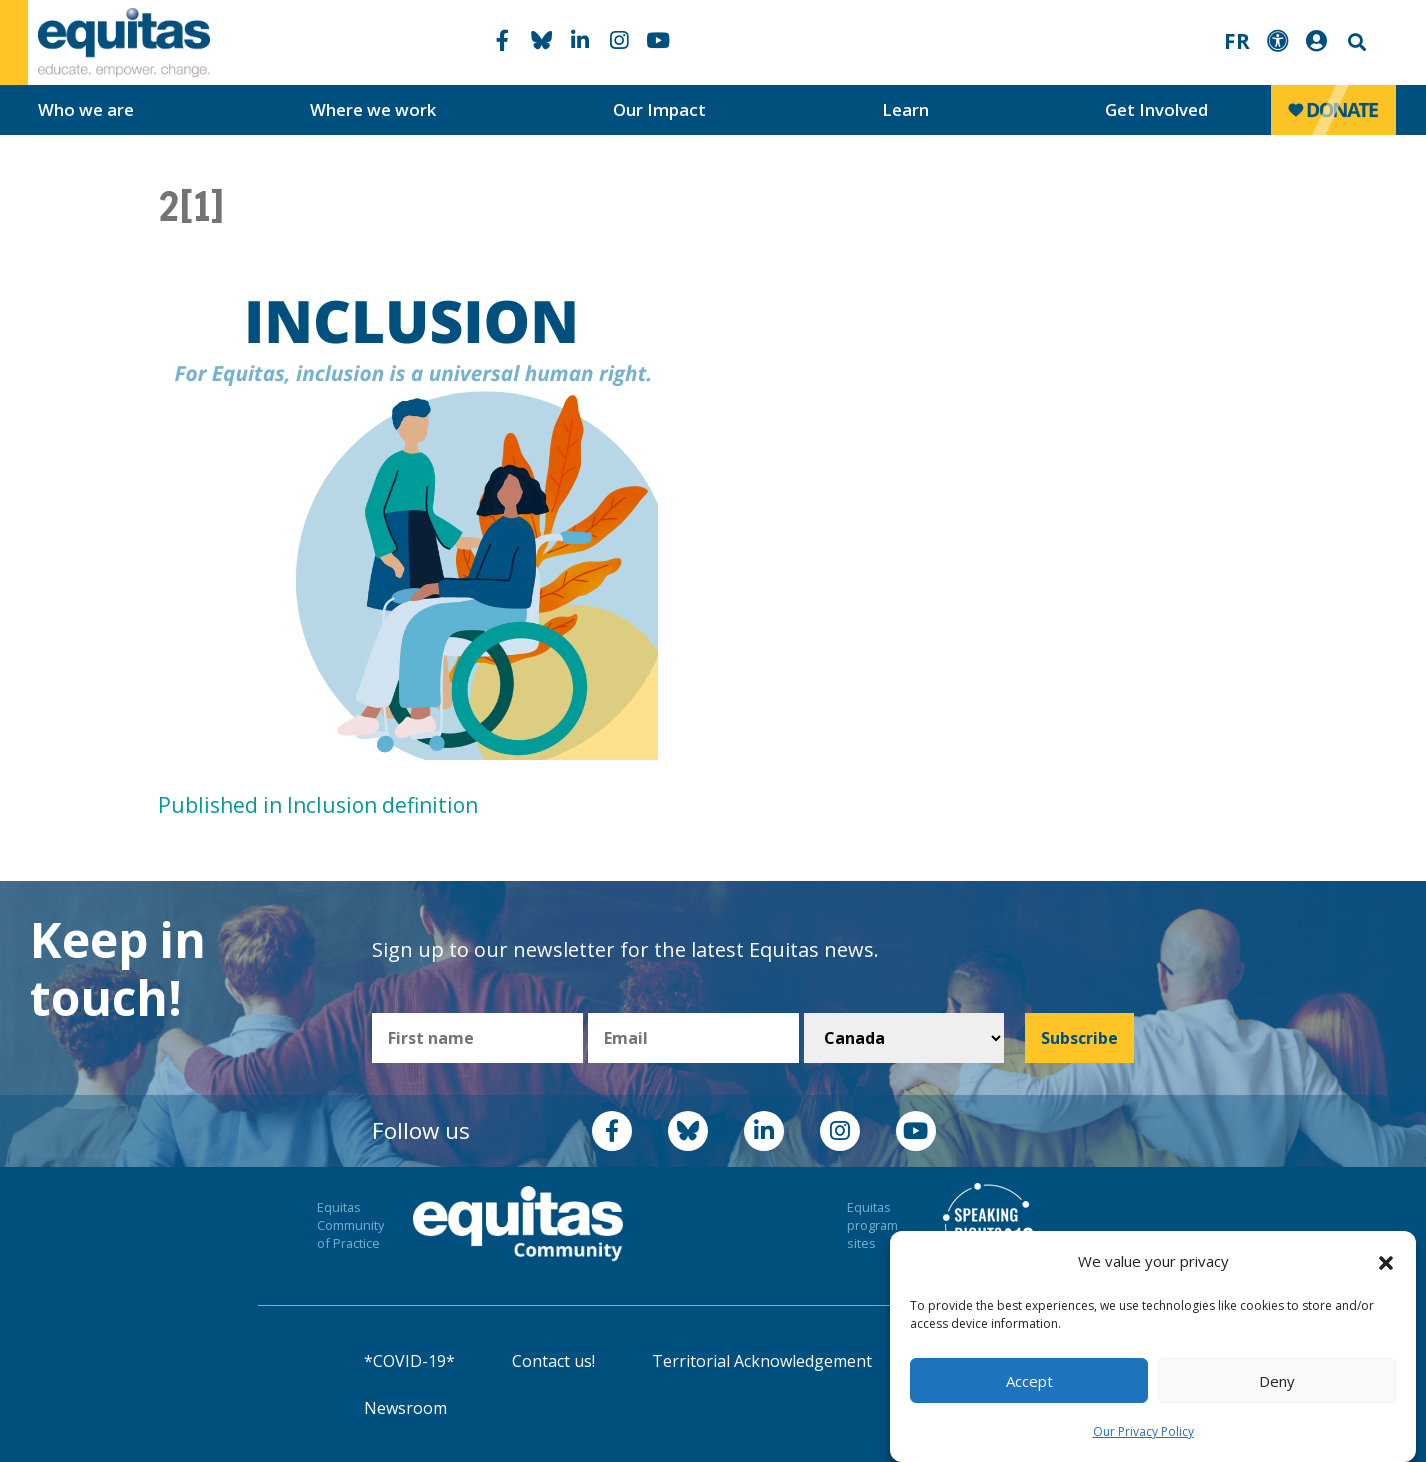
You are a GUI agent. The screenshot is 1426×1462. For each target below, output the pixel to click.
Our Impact (659, 109)
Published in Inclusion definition (318, 805)
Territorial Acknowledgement (762, 1361)
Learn (905, 109)
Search (1355, 42)
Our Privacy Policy (1143, 1431)
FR (1237, 41)
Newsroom (405, 1408)
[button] (1386, 1262)
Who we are (86, 109)
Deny (1277, 1381)
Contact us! (553, 1361)
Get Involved (1156, 109)
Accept (1029, 1381)
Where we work (373, 109)
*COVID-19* (409, 1361)
